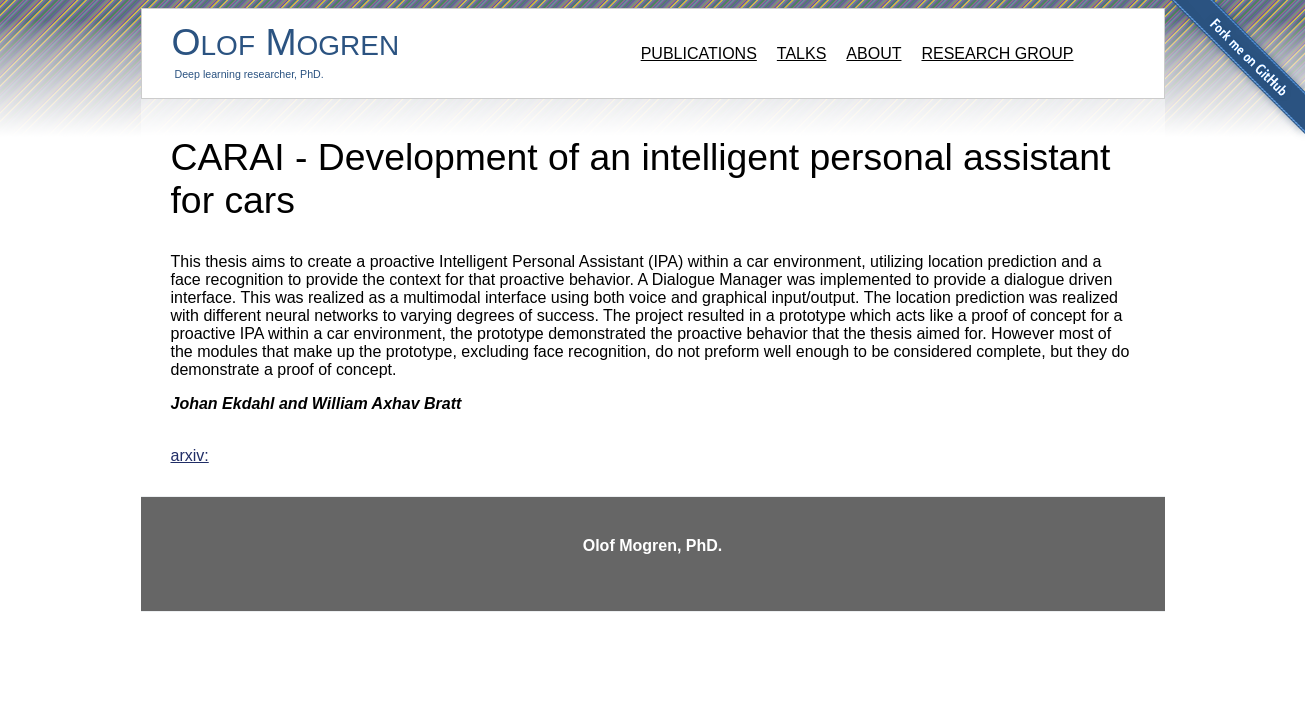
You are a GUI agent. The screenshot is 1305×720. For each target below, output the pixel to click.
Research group (997, 53)
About (873, 53)
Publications (699, 53)
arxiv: (190, 455)
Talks (802, 53)
